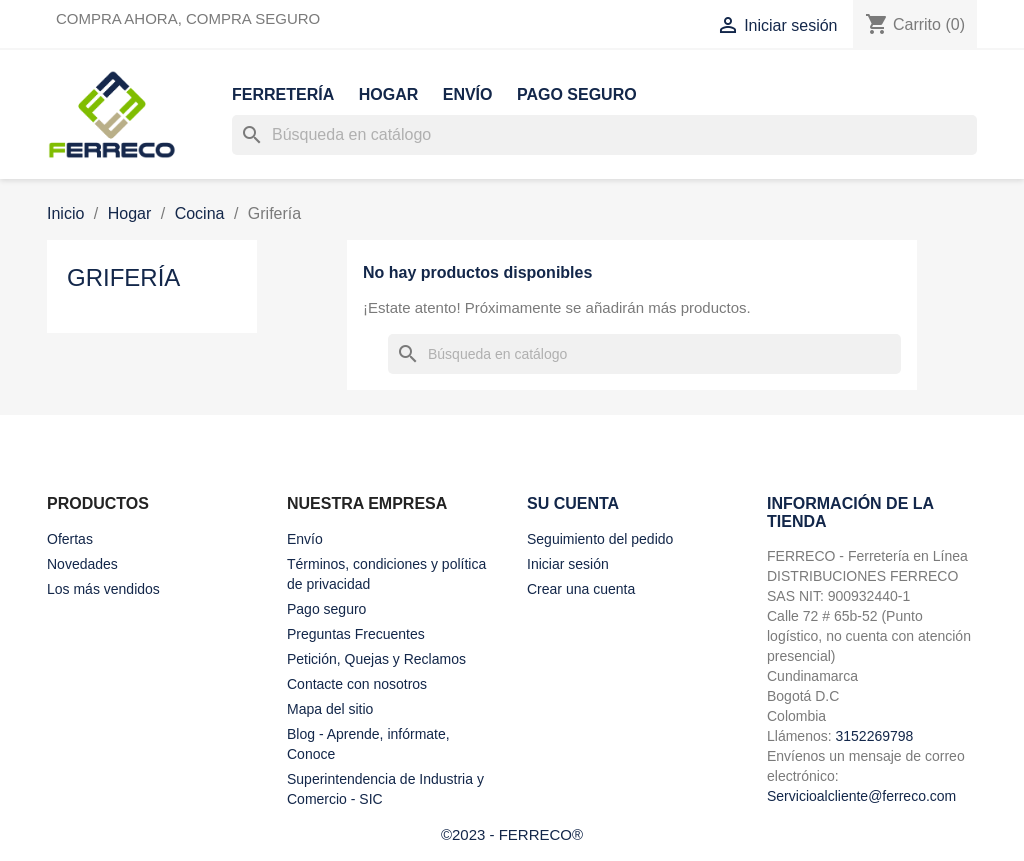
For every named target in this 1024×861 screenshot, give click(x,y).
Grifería (123, 277)
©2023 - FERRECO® (512, 834)
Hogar (389, 94)
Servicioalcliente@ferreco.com (861, 796)
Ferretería (283, 94)
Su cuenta (573, 503)
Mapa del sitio (330, 709)
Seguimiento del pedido (600, 539)
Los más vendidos (103, 589)
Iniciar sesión (568, 564)
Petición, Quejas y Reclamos (376, 659)
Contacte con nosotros (357, 684)
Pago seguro (577, 94)
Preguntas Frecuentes (356, 634)
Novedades (82, 564)
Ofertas (70, 539)
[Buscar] (604, 135)
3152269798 (874, 736)
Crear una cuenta (581, 589)
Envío (468, 94)
